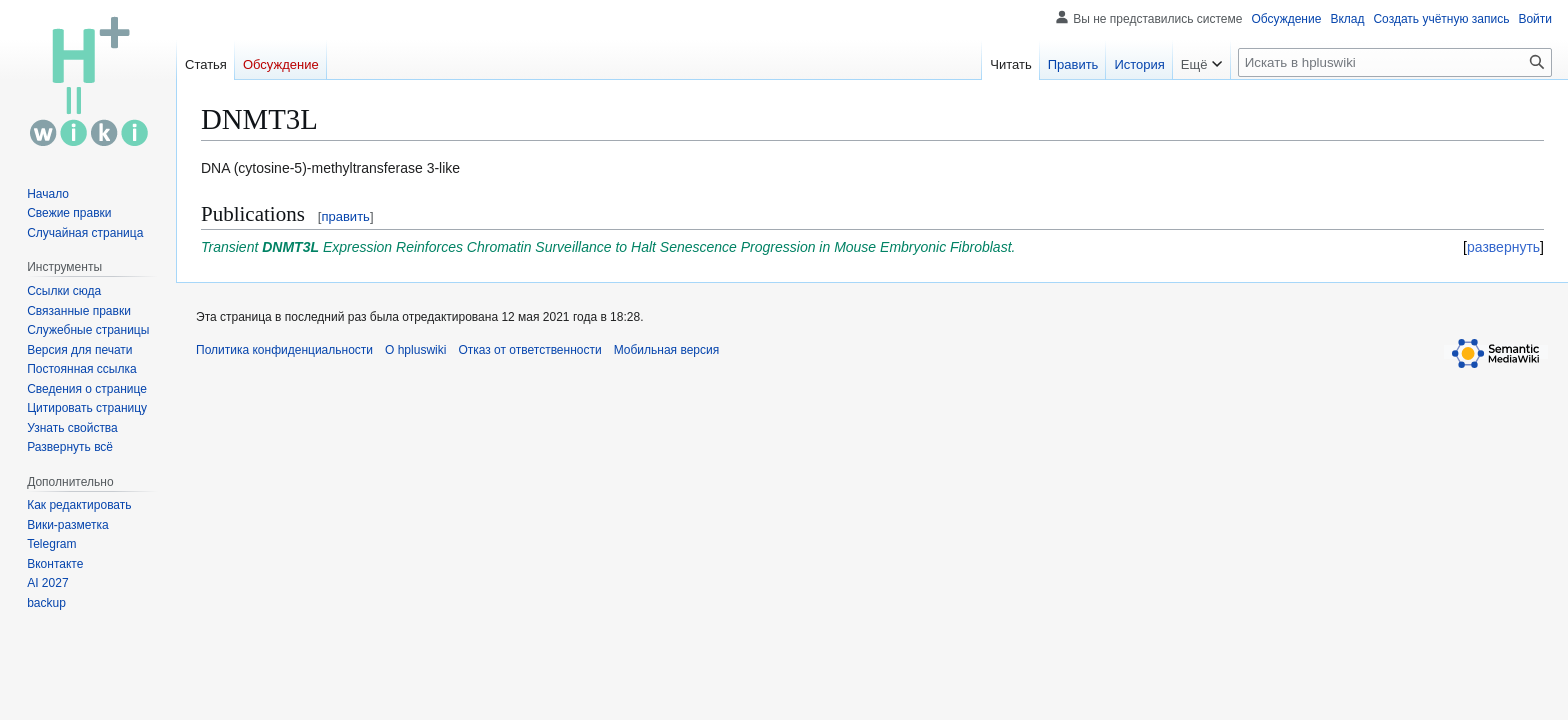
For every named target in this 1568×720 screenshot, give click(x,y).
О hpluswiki (415, 350)
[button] (70, 447)
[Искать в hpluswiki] (1395, 62)
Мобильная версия (667, 350)
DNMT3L (290, 247)
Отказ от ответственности (529, 350)
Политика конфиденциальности (284, 350)
